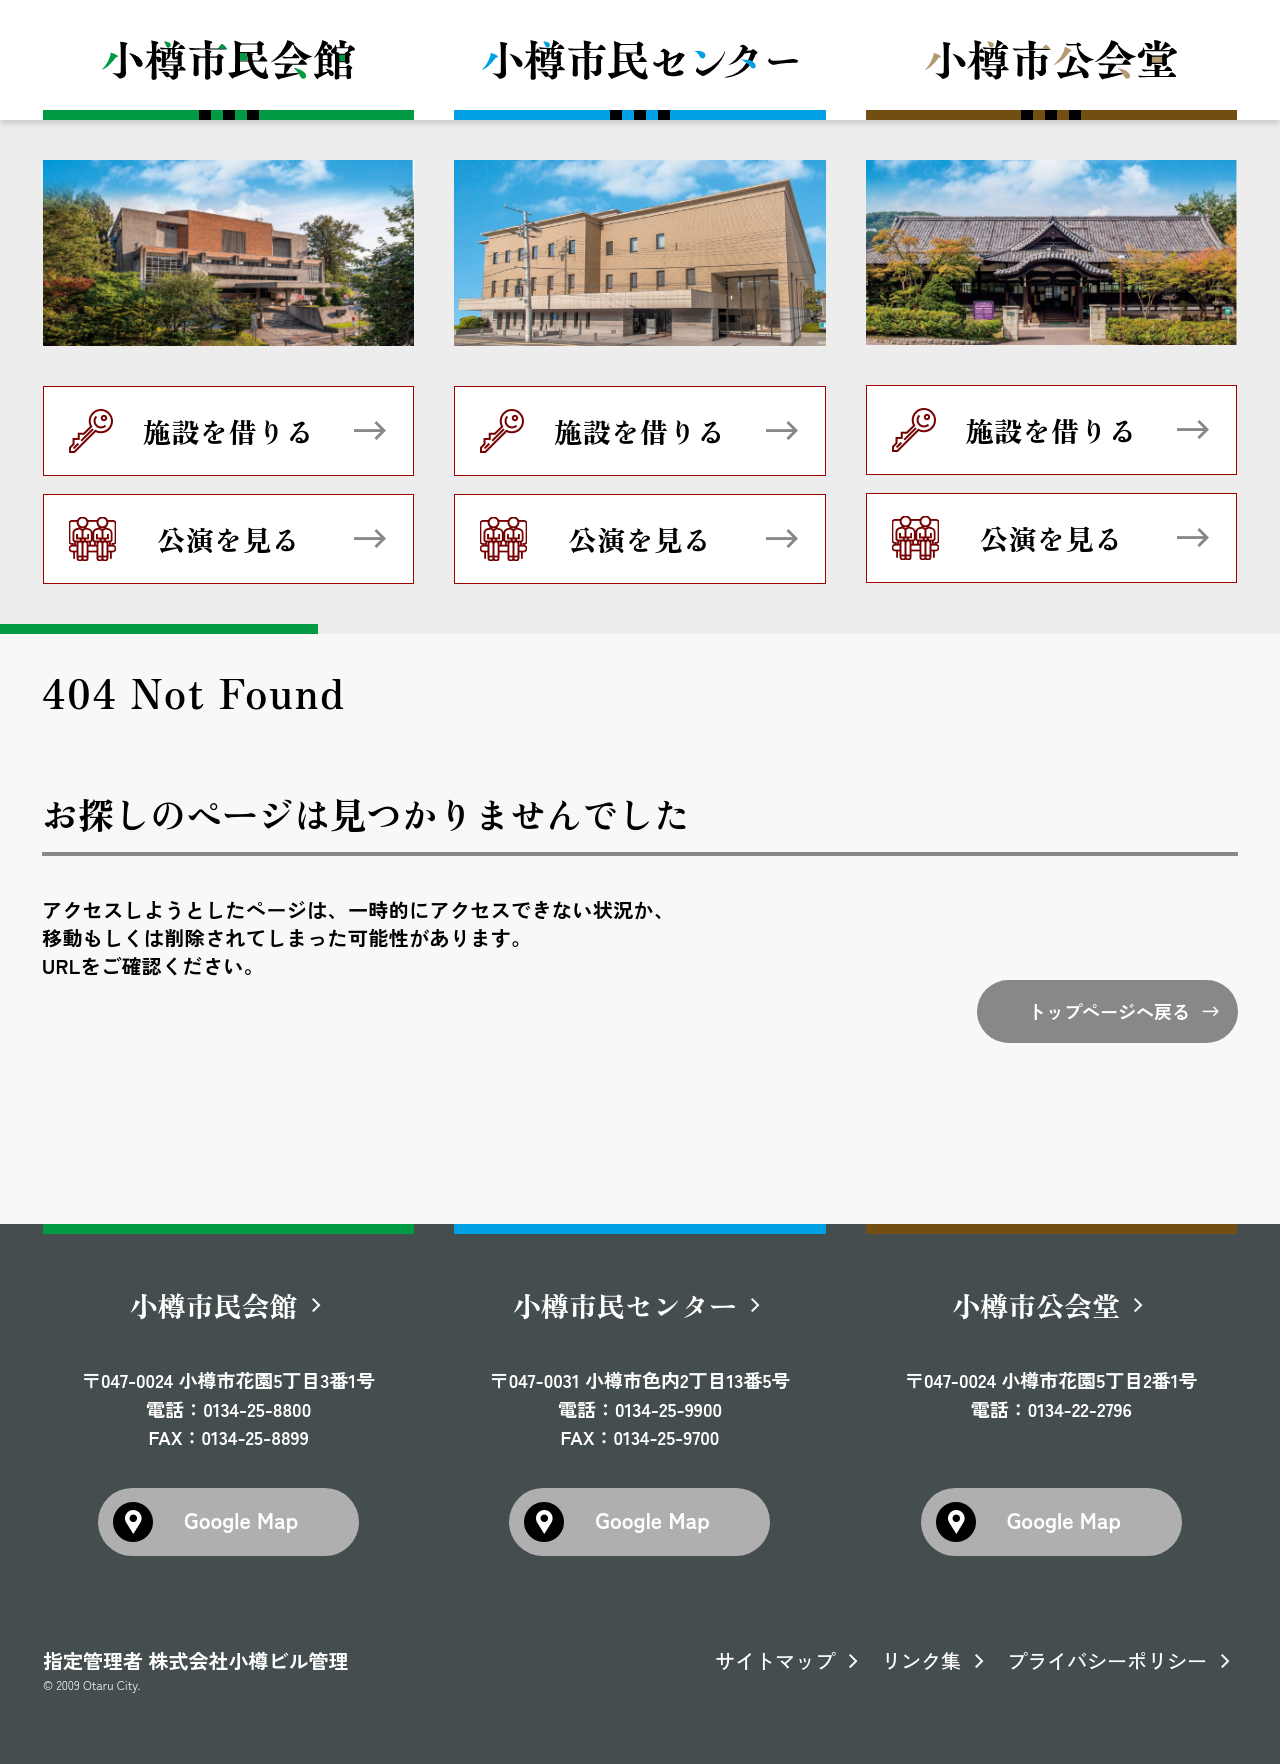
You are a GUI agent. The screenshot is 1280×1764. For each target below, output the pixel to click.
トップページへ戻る (1109, 1011)
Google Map (241, 1519)
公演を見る (228, 539)
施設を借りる (228, 431)
